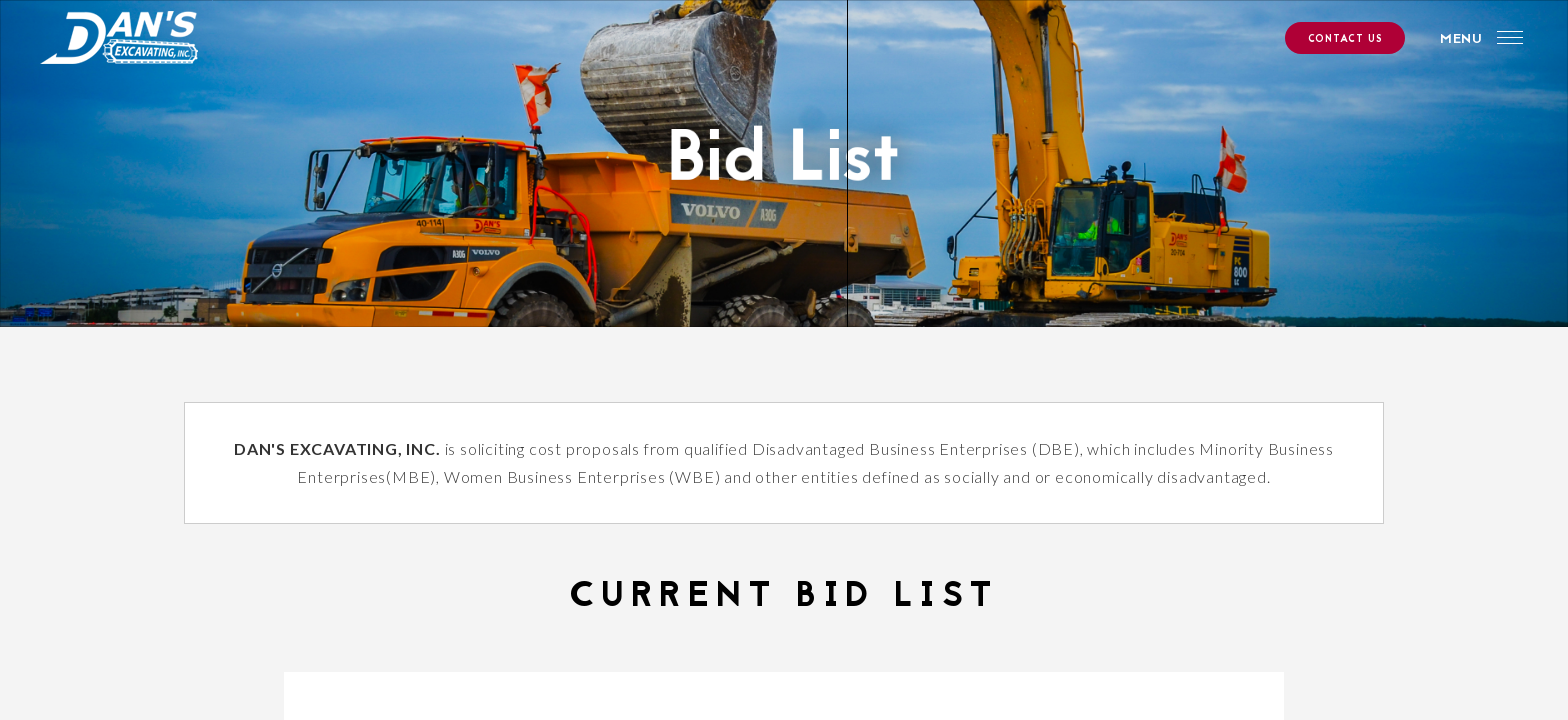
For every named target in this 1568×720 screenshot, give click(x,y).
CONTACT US (1344, 39)
